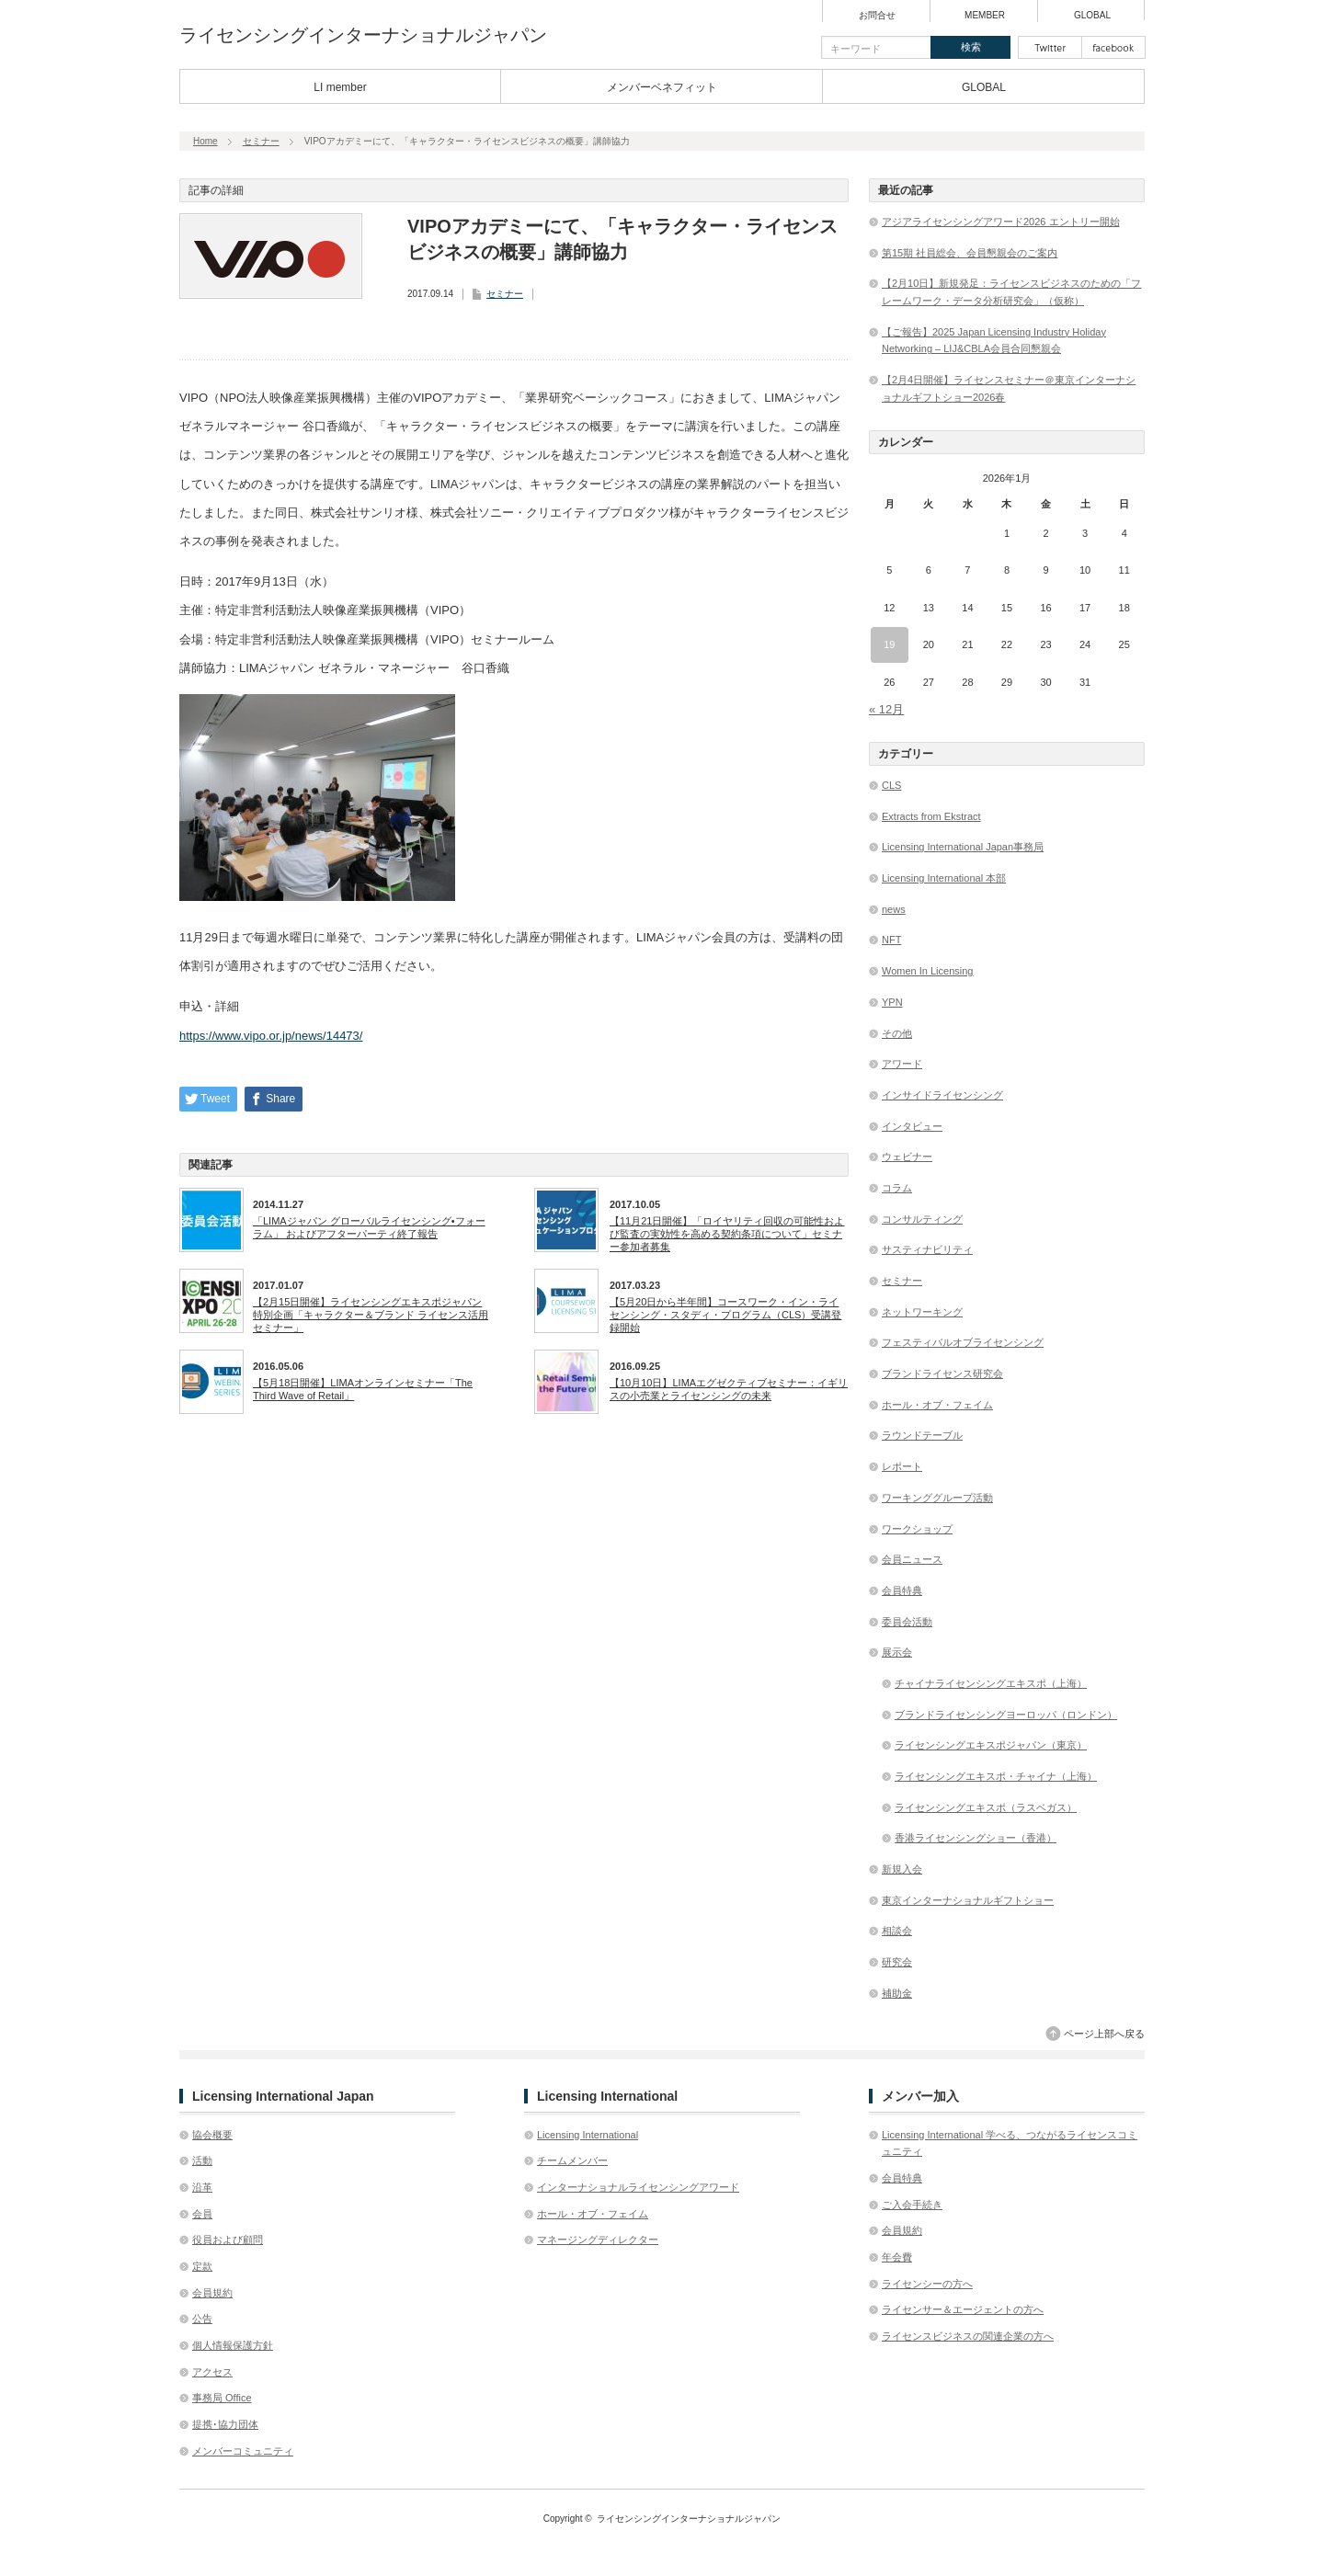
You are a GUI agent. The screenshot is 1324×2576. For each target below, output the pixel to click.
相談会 (897, 1930)
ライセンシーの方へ (927, 2283)
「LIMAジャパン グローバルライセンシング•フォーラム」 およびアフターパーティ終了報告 (369, 1227)
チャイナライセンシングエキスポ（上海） (991, 1683)
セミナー (261, 141)
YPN (892, 1002)
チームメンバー (572, 2160)
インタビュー (912, 1126)
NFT (891, 939)
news (894, 909)
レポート (902, 1466)
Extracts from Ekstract (931, 816)
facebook (1113, 47)
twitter (1050, 47)
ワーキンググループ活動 (937, 1497)
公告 (202, 2318)
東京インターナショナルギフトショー (968, 1900)
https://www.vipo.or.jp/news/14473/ (270, 1036)
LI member (340, 87)
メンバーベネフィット (662, 87)
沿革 (202, 2187)
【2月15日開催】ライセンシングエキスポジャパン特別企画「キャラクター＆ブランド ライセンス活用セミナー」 (370, 1315)
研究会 (897, 1961)
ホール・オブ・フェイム (937, 1404)
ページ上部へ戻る (1104, 2033)
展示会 (897, 1652)
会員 (202, 2213)
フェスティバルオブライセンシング (963, 1342)
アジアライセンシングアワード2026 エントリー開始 (1001, 221)
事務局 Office (222, 2397)
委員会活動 (907, 1621)
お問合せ (877, 15)
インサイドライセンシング (942, 1094)
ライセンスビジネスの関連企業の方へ (968, 2336)
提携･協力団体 (225, 2424)
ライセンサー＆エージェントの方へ (963, 2309)
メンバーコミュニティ (242, 2450)
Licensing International (587, 2134)
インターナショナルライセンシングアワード (638, 2187)
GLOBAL (1092, 15)
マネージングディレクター (597, 2239)
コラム (897, 1187)
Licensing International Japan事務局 (963, 846)
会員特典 (902, 1590)
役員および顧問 (227, 2239)
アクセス (212, 2371)
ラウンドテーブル (922, 1435)
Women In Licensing (927, 970)
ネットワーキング (922, 1311)
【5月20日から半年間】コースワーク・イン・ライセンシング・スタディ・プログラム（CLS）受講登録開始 (725, 1315)
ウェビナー (907, 1156)
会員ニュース (912, 1559)
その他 (897, 1033)
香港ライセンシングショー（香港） (975, 1837)
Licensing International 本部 (944, 877)
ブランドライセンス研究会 (942, 1373)
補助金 (897, 1993)
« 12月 (886, 709)
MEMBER (984, 15)
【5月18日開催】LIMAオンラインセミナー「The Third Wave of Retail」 (363, 1389)
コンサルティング (922, 1219)
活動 (202, 2160)
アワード (902, 1063)
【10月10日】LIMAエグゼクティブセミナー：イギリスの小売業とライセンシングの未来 (729, 1389)
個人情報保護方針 (232, 2345)
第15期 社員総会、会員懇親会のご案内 (969, 252)
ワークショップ (917, 1528)
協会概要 (212, 2134)
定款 (202, 2266)
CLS (891, 785)
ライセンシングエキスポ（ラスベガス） (986, 1807)
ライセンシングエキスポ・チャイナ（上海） (996, 1776)
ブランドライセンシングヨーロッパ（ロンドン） (1006, 1714)
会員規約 (212, 2292)
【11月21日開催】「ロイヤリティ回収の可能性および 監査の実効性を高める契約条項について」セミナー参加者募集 (727, 1234)
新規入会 (902, 1869)
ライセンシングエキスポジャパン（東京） (991, 1744)
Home (205, 141)
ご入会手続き (912, 2204)
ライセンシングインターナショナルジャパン (363, 35)
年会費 (897, 2257)
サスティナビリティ (927, 1249)
